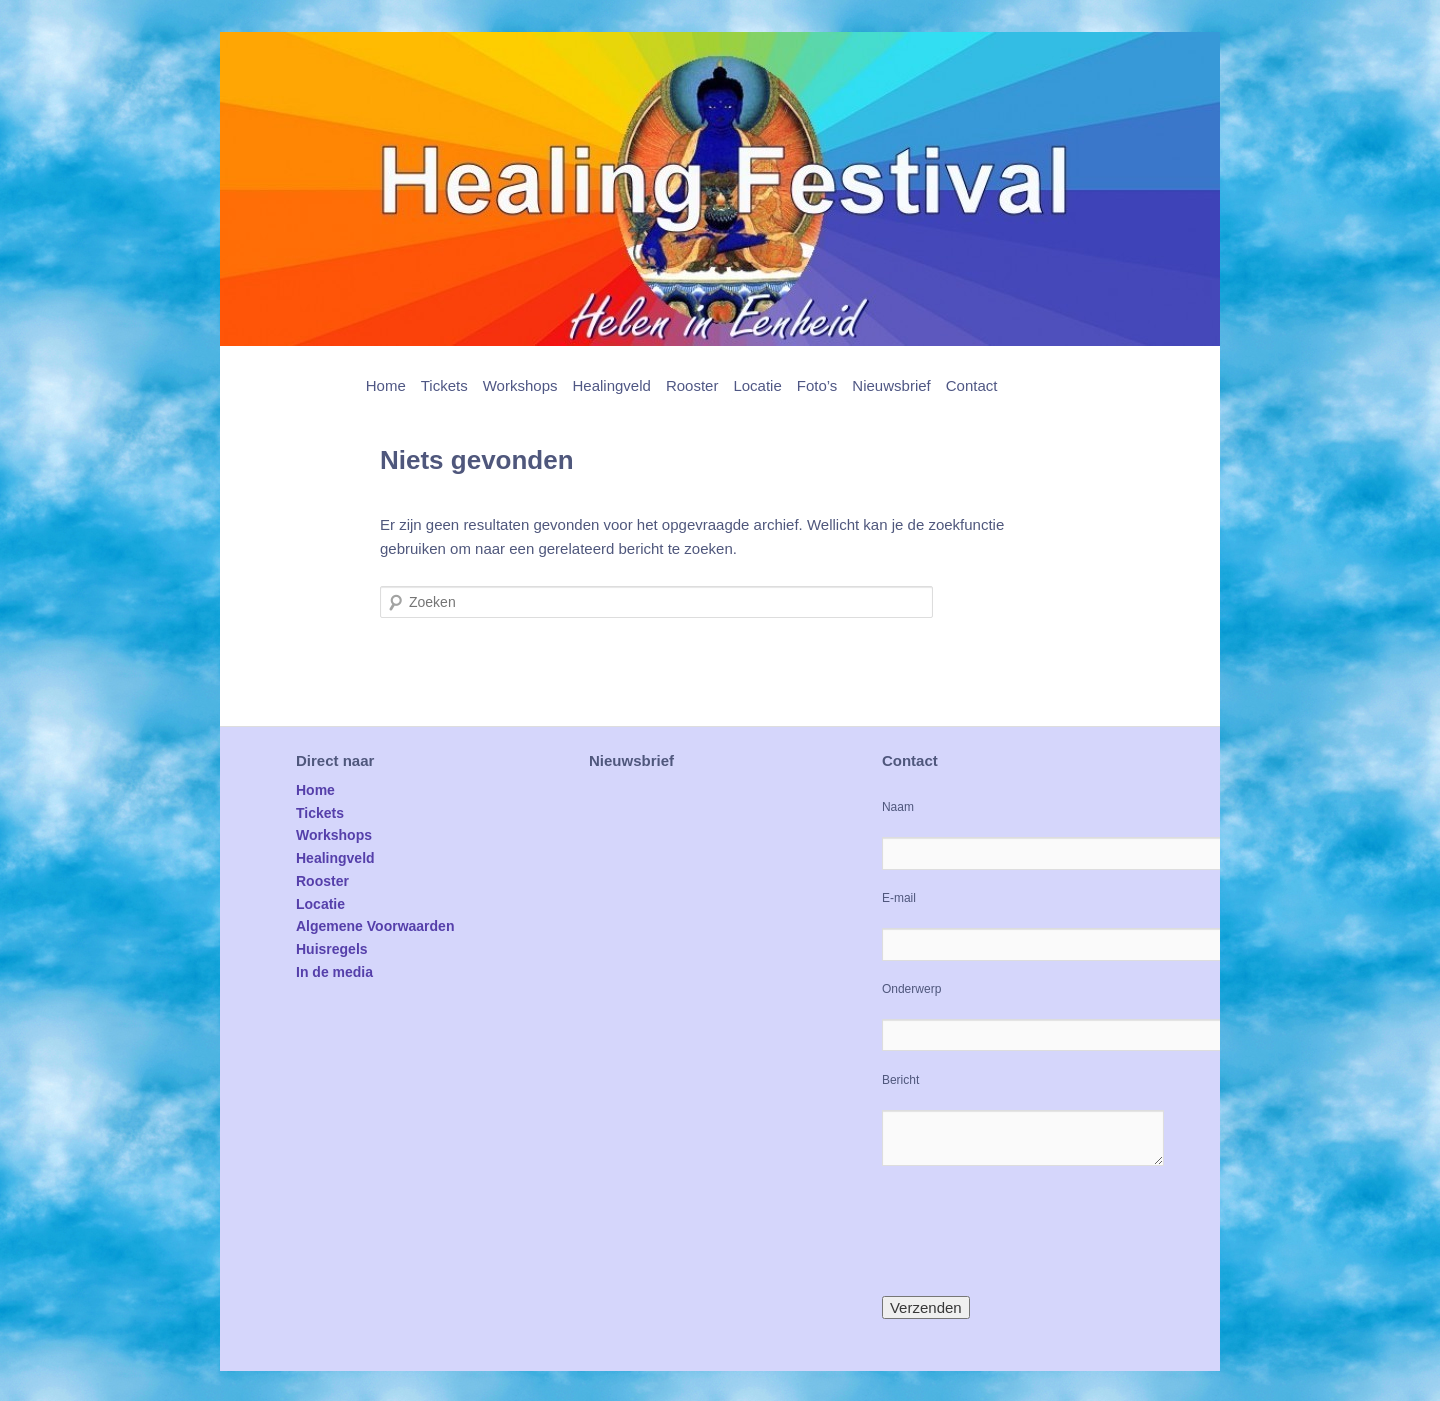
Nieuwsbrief (891, 385)
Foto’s (817, 385)
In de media (334, 972)
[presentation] (1034, 1231)
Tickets (444, 385)
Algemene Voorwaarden (375, 926)
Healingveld (611, 385)
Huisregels (332, 949)
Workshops (520, 385)
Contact (972, 385)
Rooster (692, 385)
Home (386, 385)
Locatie (757, 385)
